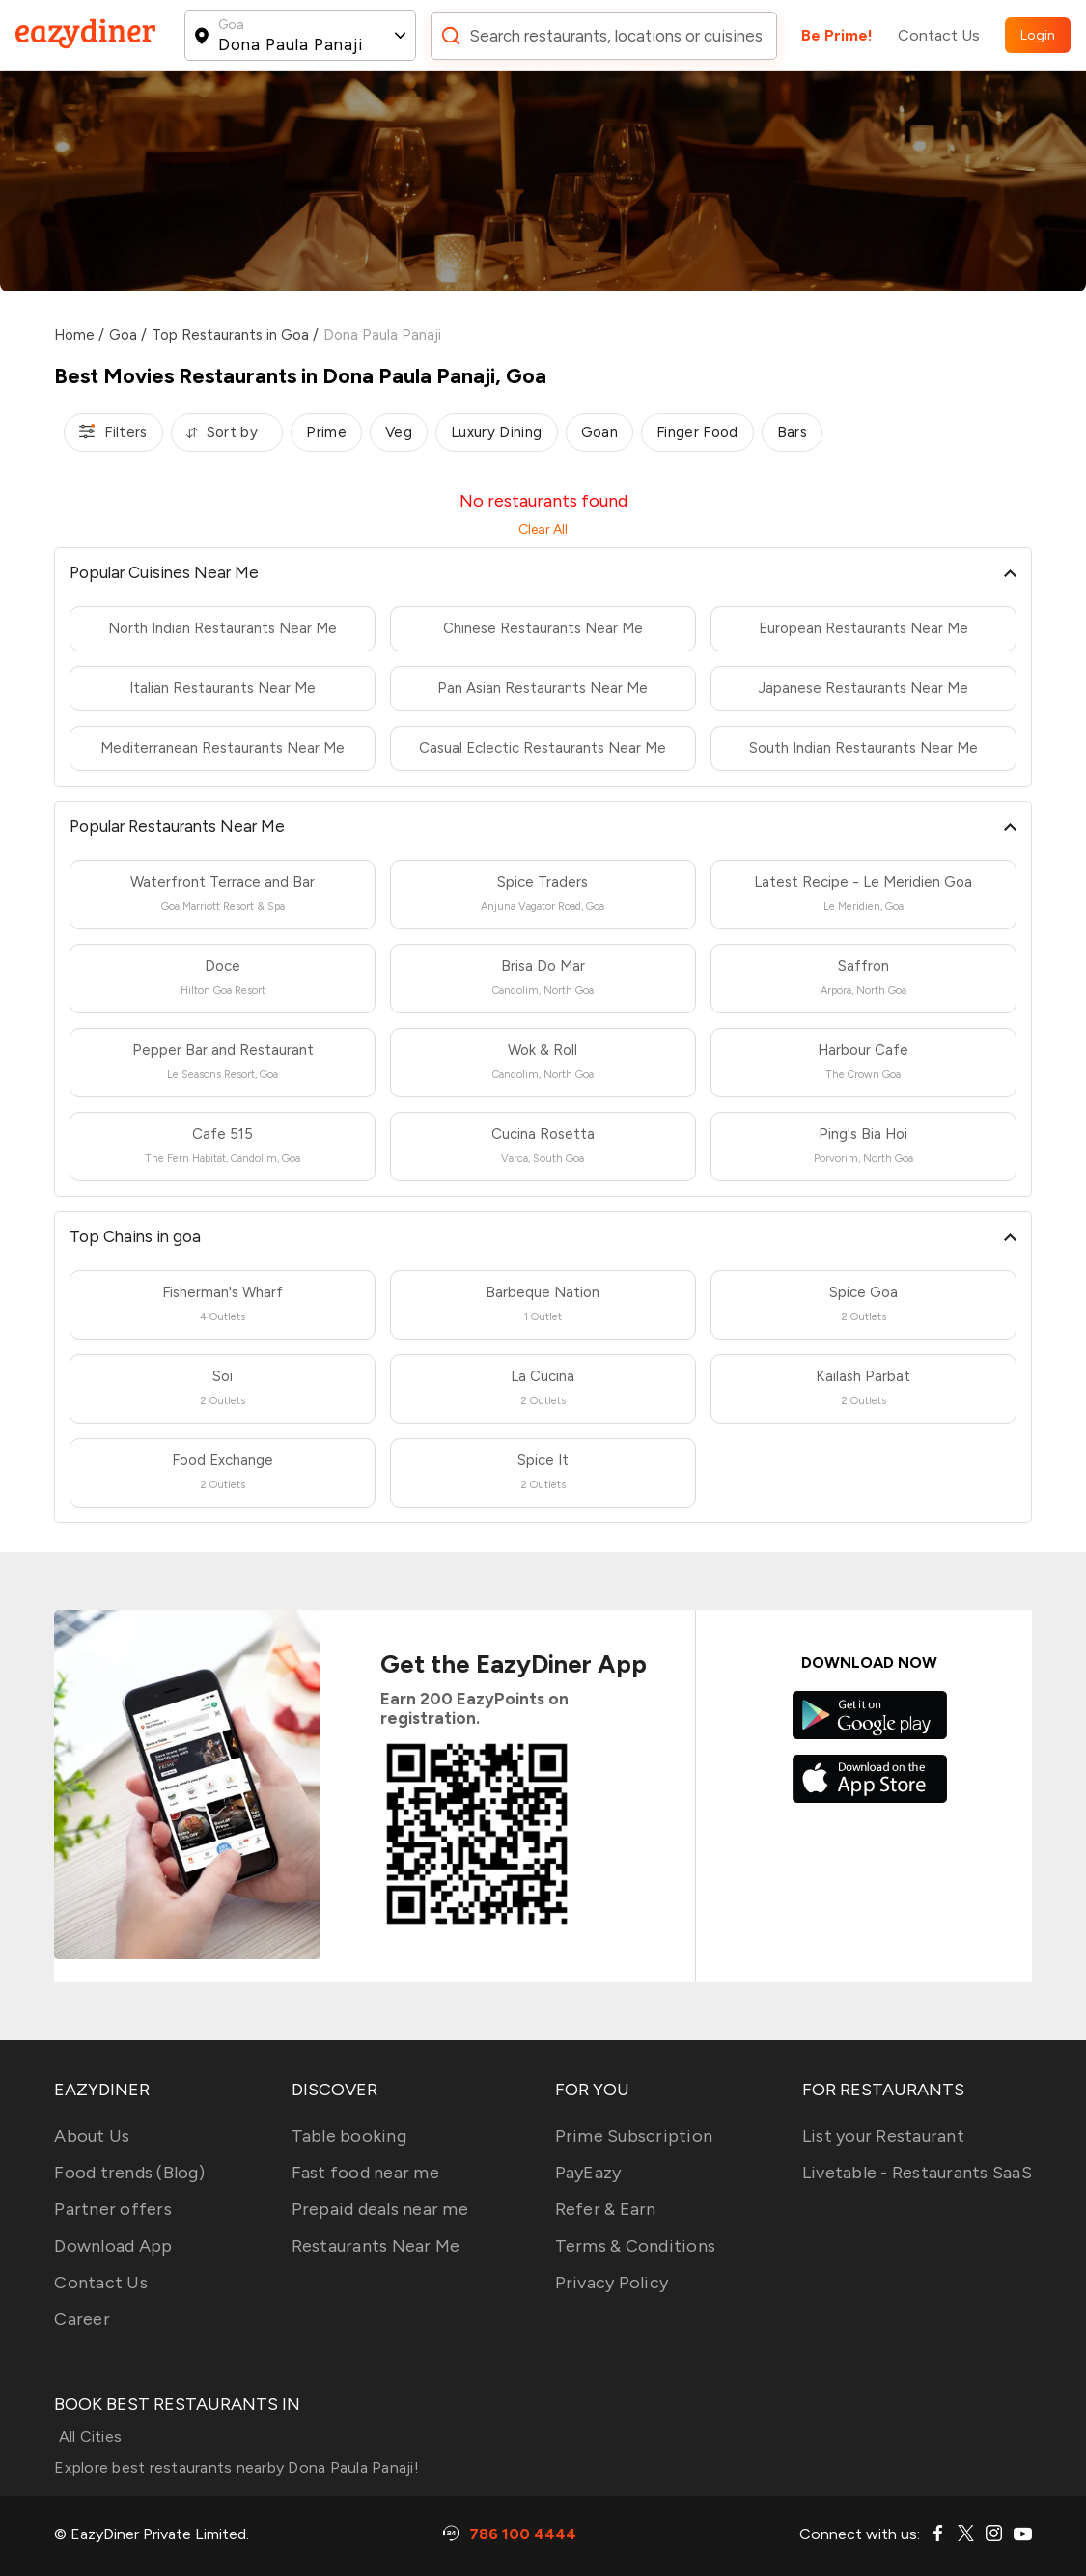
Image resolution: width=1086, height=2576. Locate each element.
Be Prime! (837, 35)
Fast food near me (365, 2172)
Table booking (349, 2136)
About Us (91, 2136)
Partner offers (113, 2209)
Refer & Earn (605, 2209)
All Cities (88, 2436)
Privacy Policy (612, 2282)
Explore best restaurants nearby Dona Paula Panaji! (236, 2467)
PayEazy (588, 2172)
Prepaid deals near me (380, 2209)
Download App (113, 2246)
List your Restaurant (883, 2136)
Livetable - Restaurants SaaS (917, 2172)
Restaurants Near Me (376, 2246)
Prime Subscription (634, 2136)
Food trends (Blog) (129, 2172)
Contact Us (939, 35)
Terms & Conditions (635, 2246)
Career (82, 2319)
